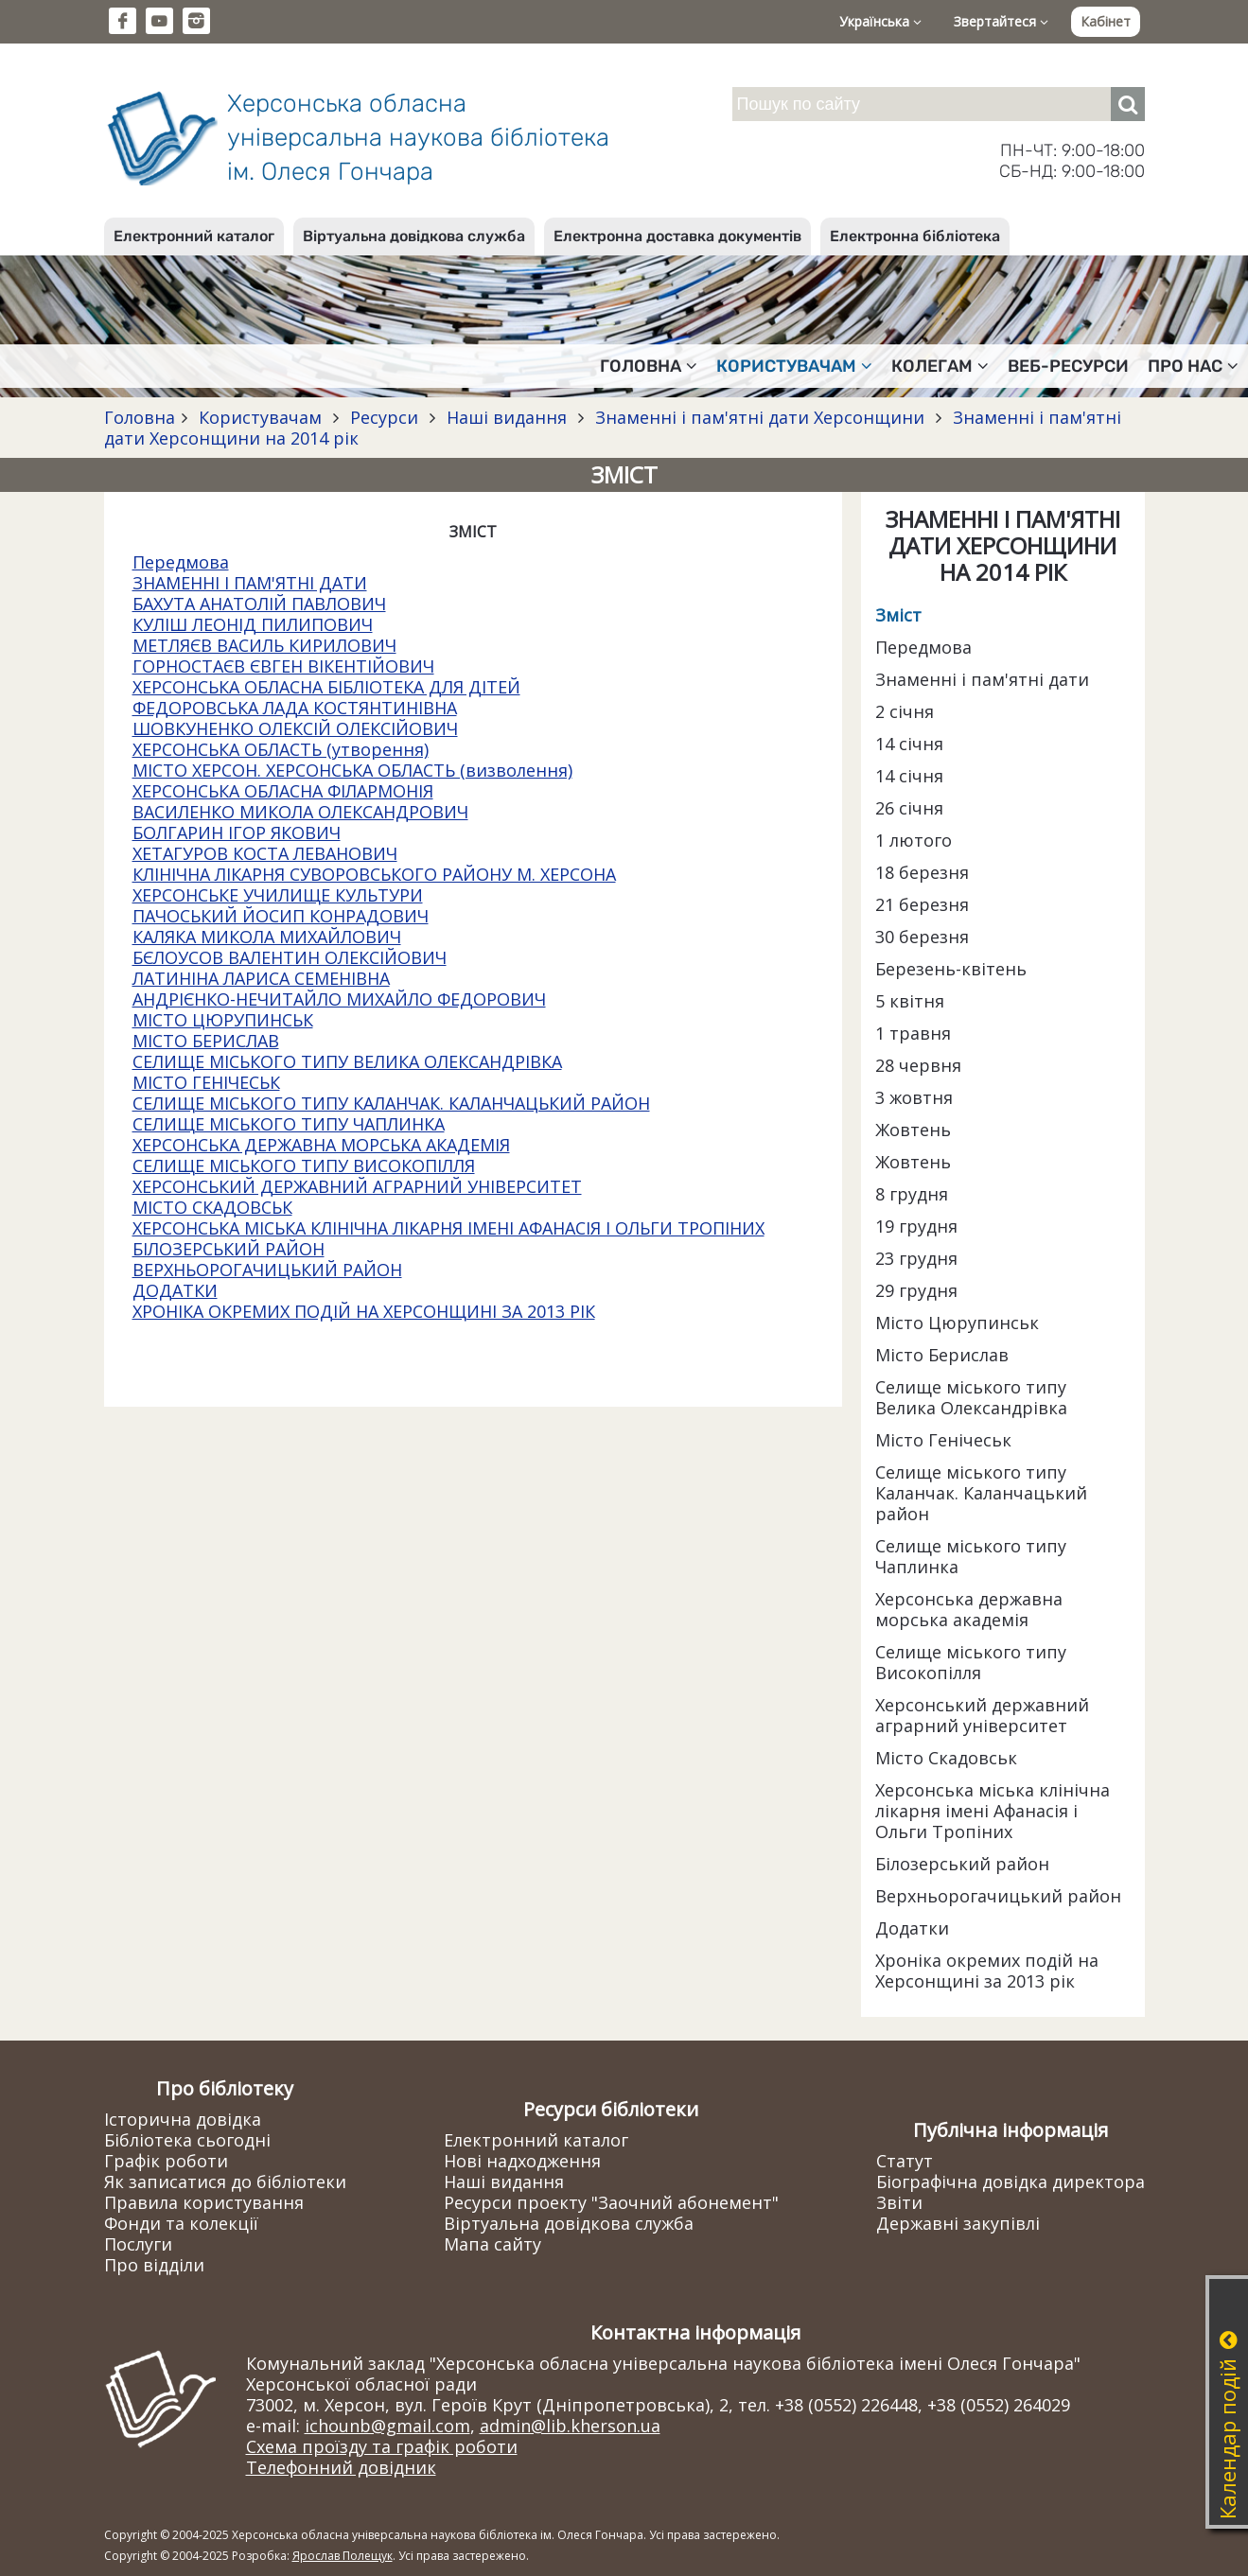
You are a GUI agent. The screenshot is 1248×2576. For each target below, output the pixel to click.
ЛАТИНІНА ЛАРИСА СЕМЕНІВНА (261, 978)
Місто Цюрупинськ (957, 1322)
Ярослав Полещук (342, 2556)
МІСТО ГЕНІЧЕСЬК (206, 1082)
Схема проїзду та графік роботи (382, 2446)
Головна (648, 366)
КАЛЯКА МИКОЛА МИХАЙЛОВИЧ (266, 936)
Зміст (898, 615)
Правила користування (204, 2202)
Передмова (180, 562)
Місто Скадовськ (946, 1757)
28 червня (918, 1065)
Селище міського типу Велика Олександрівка (971, 1397)
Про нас (1193, 366)
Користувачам (794, 366)
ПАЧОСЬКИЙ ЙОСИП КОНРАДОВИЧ (280, 915)
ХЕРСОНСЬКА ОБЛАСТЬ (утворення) (280, 749)
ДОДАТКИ (175, 1290)
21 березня (922, 904)
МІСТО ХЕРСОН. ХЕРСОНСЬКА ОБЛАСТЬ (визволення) (352, 770)
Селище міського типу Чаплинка (970, 1556)
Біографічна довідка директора (1010, 2181)
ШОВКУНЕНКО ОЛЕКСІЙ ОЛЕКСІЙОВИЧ (295, 728)
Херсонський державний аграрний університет (982, 1715)
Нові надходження (522, 2160)
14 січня (909, 743)
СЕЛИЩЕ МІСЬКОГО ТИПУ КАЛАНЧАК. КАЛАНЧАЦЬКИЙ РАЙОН (391, 1103)
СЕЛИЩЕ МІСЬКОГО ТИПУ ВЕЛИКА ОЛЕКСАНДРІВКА (347, 1061)
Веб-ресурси (1068, 366)
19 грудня (916, 1226)
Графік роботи (166, 2160)
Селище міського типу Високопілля (970, 1662)
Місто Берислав (942, 1354)
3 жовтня (914, 1097)
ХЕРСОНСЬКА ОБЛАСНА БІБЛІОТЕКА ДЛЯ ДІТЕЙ (326, 686)
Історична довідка (182, 2119)
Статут (904, 2160)
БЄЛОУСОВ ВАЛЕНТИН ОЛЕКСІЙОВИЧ (289, 957)
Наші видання (506, 417)
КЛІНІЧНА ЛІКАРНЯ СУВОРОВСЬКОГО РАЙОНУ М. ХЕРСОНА (374, 874)
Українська (880, 21)
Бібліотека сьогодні (187, 2140)
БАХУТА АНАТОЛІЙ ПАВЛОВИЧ (259, 603)
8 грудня (911, 1193)
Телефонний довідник (341, 2467)
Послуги (138, 2244)
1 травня (913, 1033)
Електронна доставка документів (677, 236)
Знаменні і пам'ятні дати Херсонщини (759, 417)
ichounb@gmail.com (387, 2425)
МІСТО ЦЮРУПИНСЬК (222, 1019)
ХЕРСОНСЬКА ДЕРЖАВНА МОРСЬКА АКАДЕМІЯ (321, 1144)
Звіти (899, 2202)
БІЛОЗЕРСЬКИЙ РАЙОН (228, 1248)
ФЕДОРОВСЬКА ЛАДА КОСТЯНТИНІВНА (294, 707)
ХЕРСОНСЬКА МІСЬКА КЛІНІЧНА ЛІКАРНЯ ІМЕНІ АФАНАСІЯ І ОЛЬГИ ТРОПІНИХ (448, 1228)
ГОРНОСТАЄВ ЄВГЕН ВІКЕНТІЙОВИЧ (283, 666)
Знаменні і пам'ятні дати (982, 679)
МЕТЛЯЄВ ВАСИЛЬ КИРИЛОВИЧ (264, 645)
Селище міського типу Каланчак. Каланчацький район (981, 1493)
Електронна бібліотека (915, 236)
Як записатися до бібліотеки (225, 2181)
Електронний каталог (194, 236)
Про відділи (154, 2264)
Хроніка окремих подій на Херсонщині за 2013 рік (987, 1970)
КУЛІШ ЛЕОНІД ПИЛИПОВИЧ (252, 624)
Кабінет (1106, 21)
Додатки (912, 1928)
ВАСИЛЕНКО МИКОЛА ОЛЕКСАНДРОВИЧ (300, 811)
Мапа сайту (492, 2244)
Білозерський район (962, 1863)
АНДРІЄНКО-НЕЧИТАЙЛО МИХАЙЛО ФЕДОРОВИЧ (339, 999)
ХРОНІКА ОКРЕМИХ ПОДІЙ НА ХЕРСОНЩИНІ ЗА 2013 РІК (363, 1311)
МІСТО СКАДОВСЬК (212, 1207)
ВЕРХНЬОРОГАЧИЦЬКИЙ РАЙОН (267, 1269)
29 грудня (916, 1290)
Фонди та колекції (181, 2223)
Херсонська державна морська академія (969, 1609)
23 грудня (916, 1258)
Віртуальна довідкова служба (414, 236)
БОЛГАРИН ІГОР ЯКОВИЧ (236, 832)
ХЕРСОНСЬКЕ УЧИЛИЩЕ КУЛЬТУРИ (277, 895)
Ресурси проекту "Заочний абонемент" (611, 2202)
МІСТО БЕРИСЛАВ (205, 1040)
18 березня (922, 872)
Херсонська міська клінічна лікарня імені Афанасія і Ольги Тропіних (992, 1810)
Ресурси (384, 417)
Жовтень (913, 1129)
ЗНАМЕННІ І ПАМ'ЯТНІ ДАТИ (249, 582)
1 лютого (913, 840)
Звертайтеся (1001, 21)
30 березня (922, 936)
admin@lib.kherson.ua (570, 2425)
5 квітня (909, 1000)
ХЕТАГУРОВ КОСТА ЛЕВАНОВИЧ (264, 853)
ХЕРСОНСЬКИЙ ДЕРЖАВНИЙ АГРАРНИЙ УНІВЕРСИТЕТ (357, 1186)
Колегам (940, 366)
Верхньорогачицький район (998, 1895)
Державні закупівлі (958, 2223)
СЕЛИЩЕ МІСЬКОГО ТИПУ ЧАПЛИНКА (288, 1124)
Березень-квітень (951, 968)
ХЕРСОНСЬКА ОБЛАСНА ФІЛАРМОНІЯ (282, 791)
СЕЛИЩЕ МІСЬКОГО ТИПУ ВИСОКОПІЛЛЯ (303, 1165)
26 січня (909, 807)
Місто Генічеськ (943, 1439)
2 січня (904, 711)
